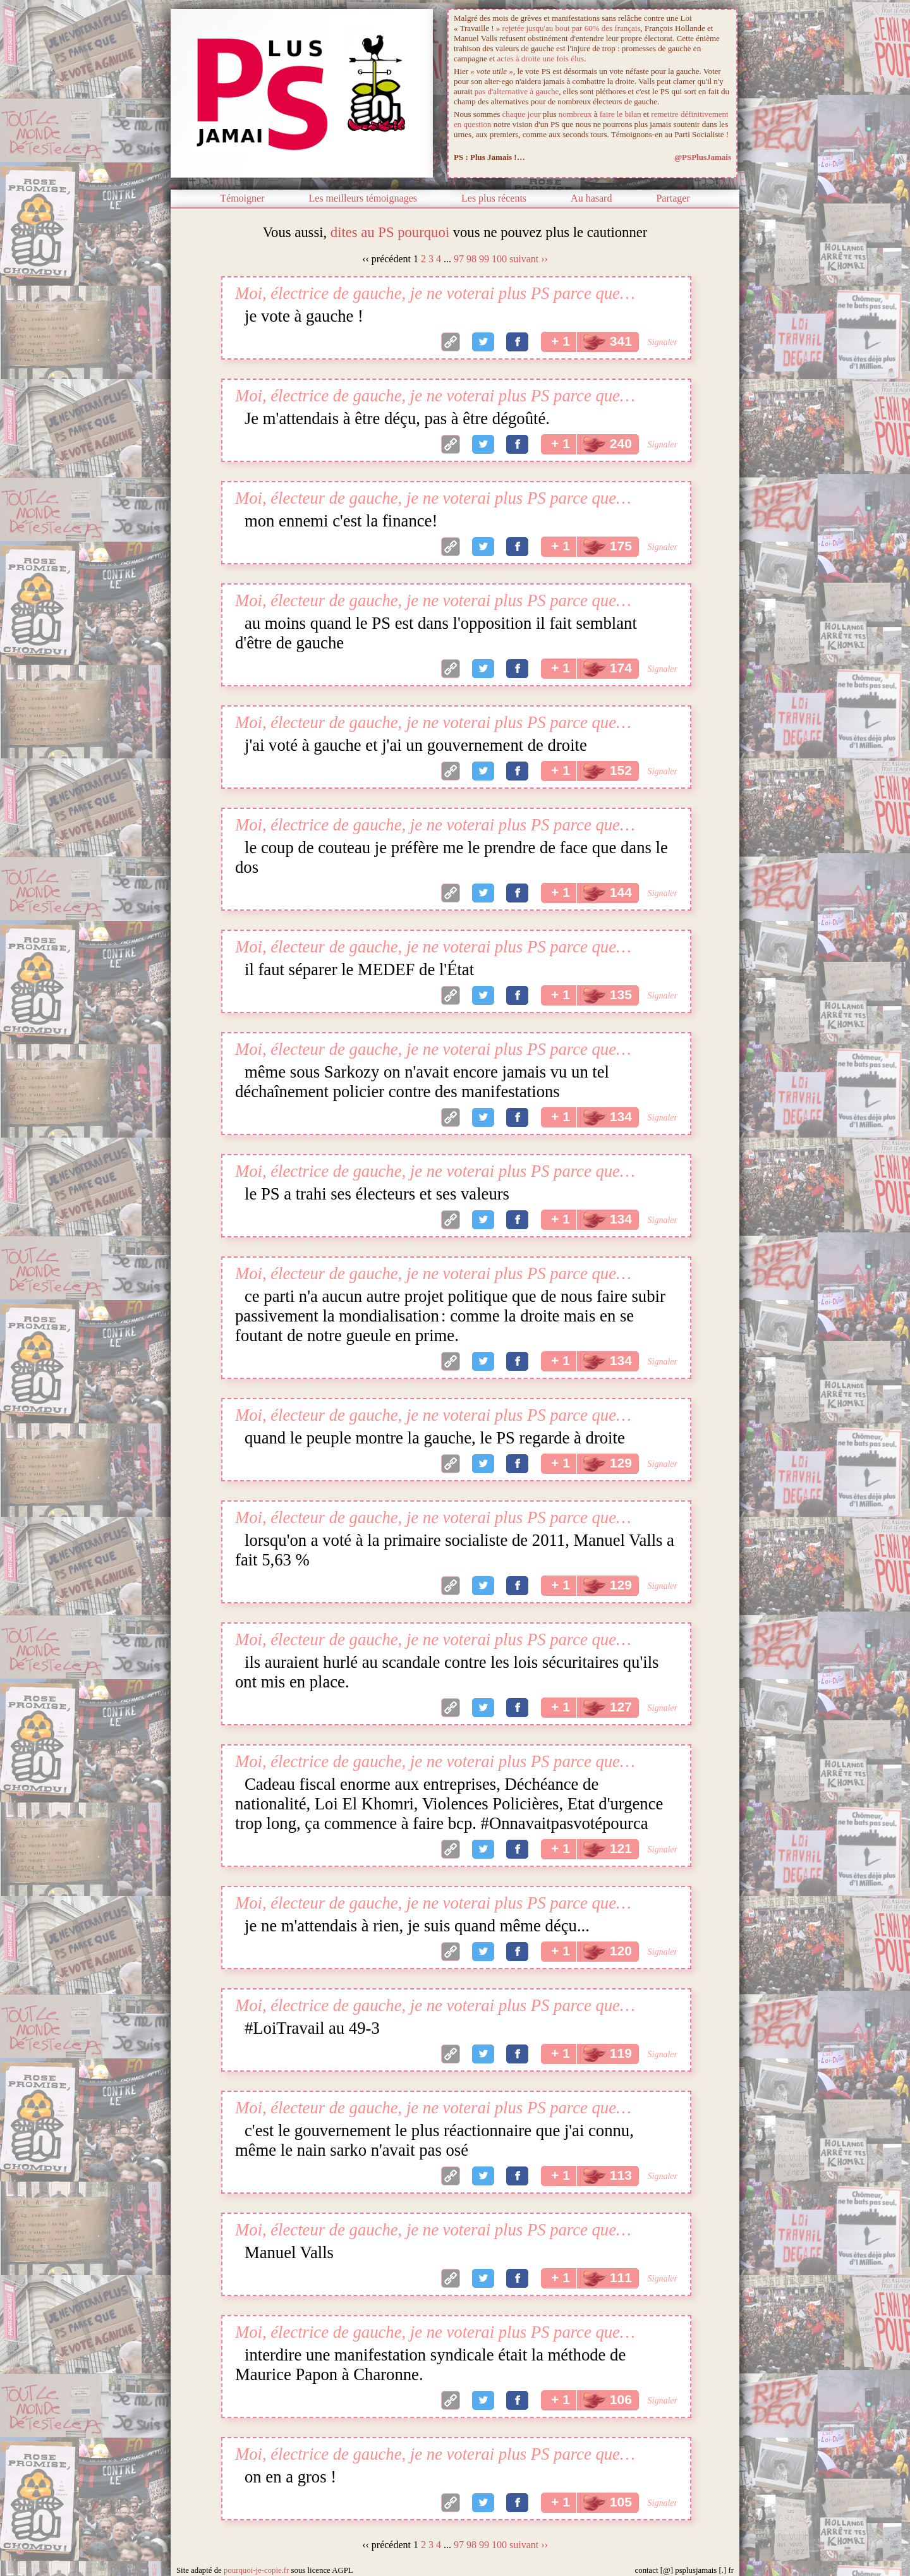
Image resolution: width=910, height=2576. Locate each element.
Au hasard (591, 198)
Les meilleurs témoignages (362, 198)
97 (459, 258)
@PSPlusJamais (702, 157)
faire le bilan (620, 114)
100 (499, 258)
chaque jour (521, 114)
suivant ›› (528, 258)
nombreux (575, 114)
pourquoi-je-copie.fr (256, 2570)
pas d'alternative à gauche (517, 91)
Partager (672, 198)
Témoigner (242, 198)
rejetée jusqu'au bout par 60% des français (571, 28)
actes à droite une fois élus (541, 58)
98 (471, 258)
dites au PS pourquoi (390, 232)
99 (484, 258)
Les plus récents (493, 198)
